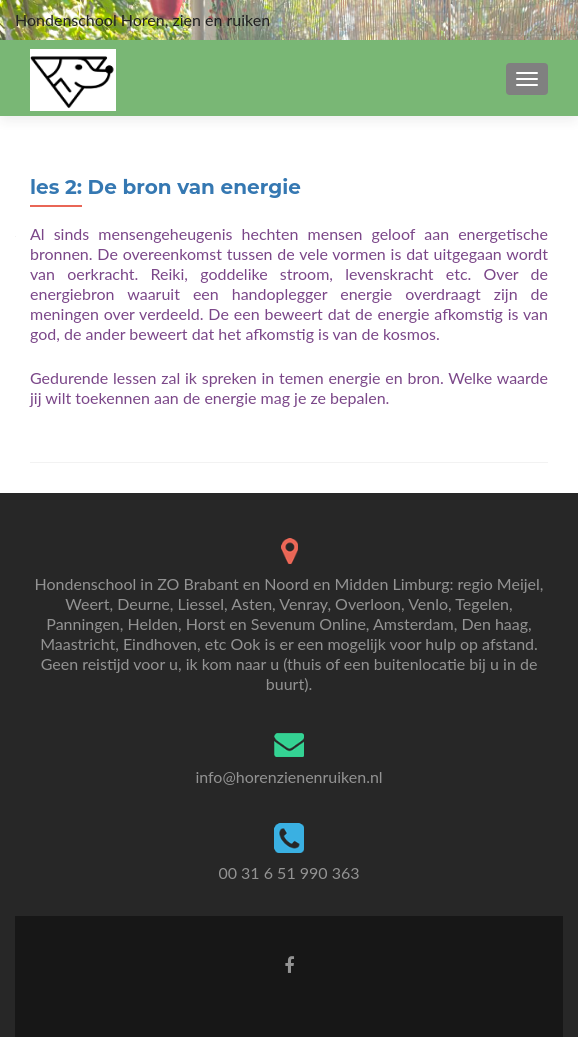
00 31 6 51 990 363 (288, 872)
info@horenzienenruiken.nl (288, 776)
